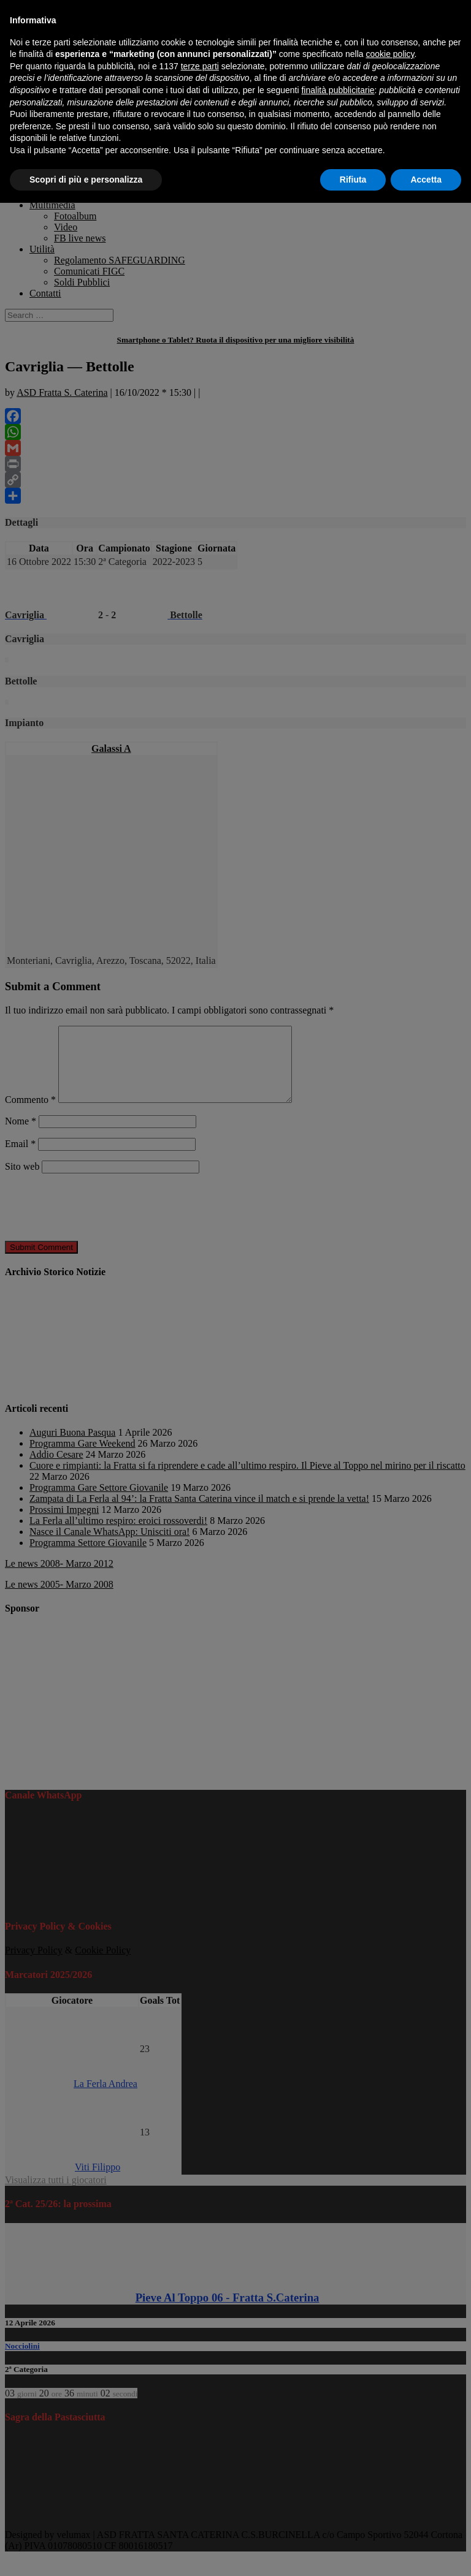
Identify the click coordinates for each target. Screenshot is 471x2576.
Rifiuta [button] (353, 179)
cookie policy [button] (390, 54)
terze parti (200, 66)
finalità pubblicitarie (337, 90)
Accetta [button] (426, 179)
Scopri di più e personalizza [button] (85, 179)
